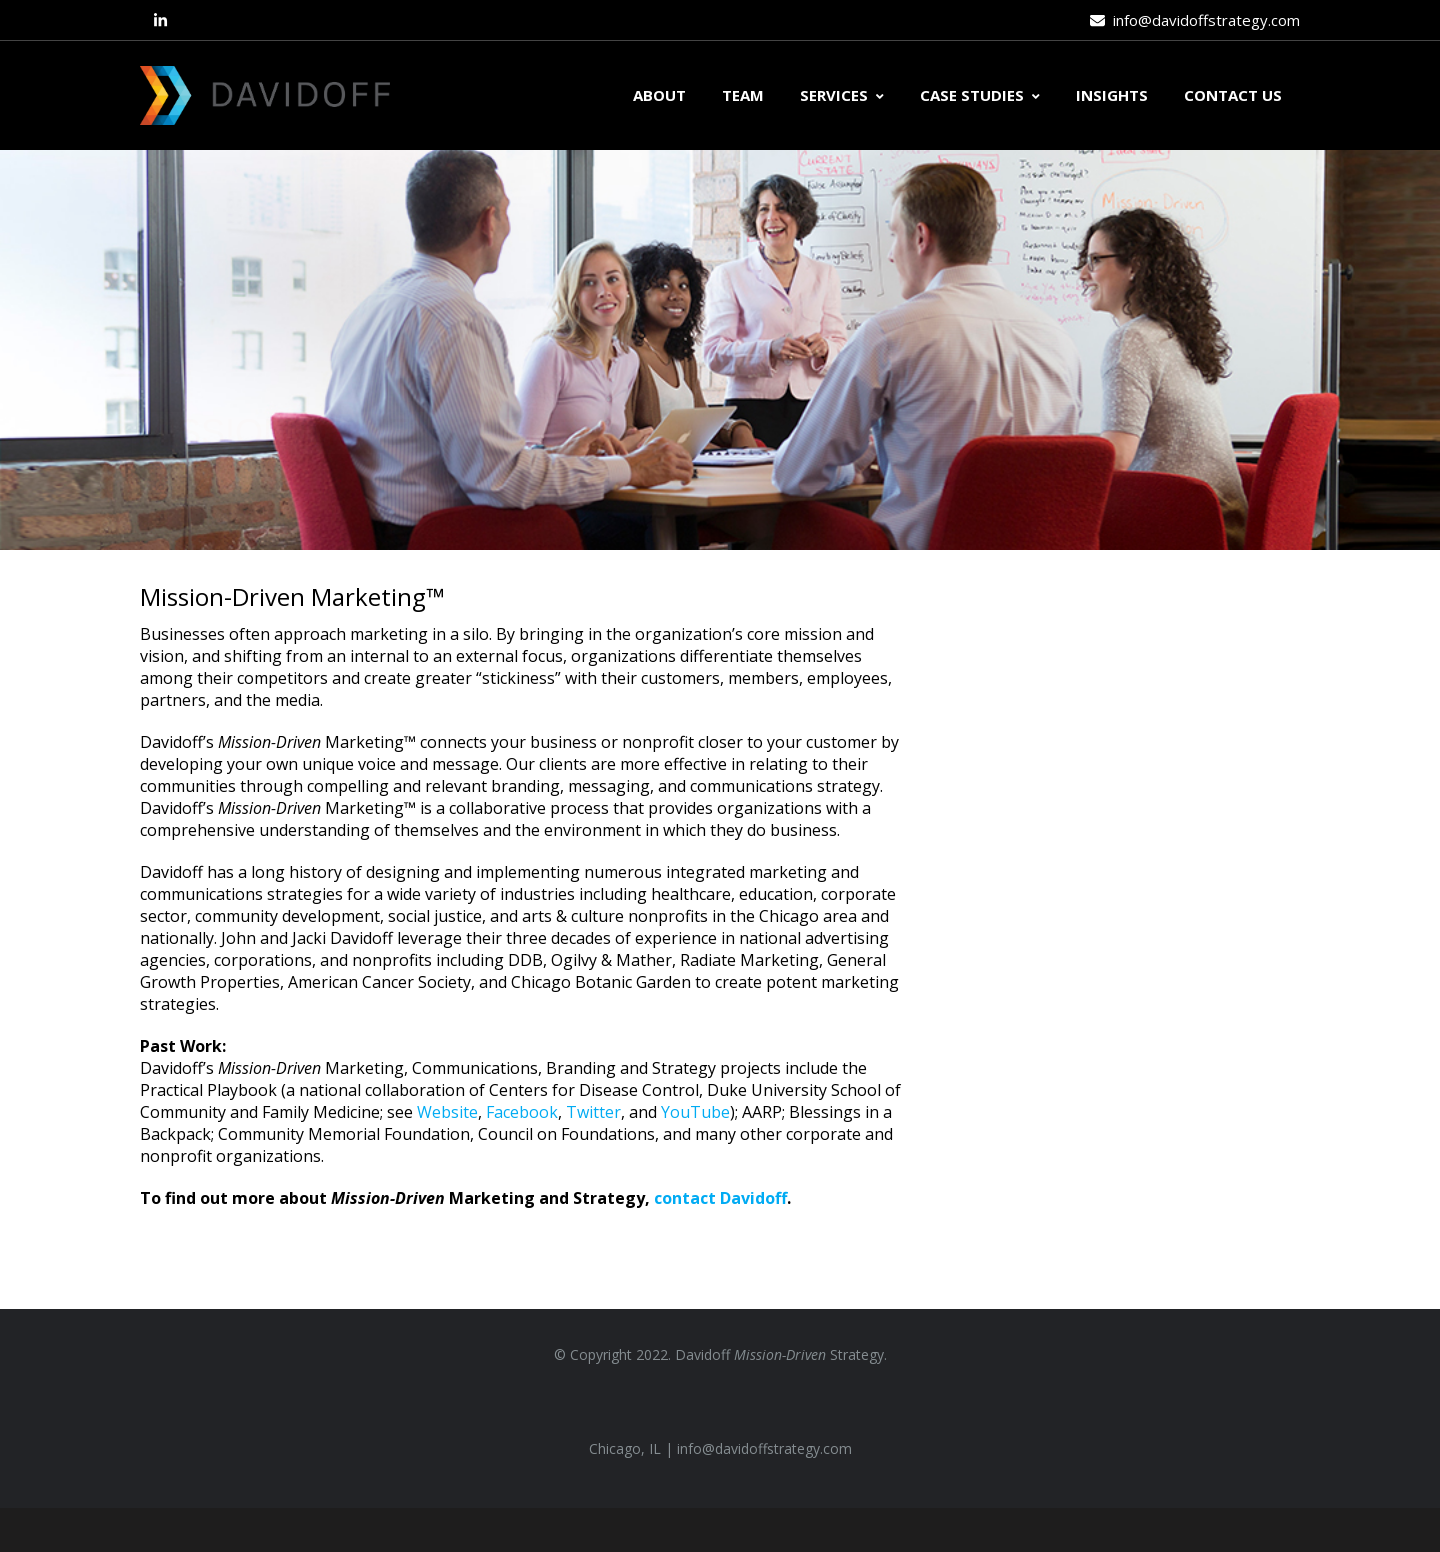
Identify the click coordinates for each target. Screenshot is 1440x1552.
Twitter (593, 1112)
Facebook (522, 1112)
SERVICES (842, 95)
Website (447, 1112)
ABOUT (659, 95)
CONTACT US (1233, 95)
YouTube (695, 1112)
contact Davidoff (720, 1198)
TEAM (743, 95)
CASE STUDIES (980, 95)
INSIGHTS (1112, 95)
